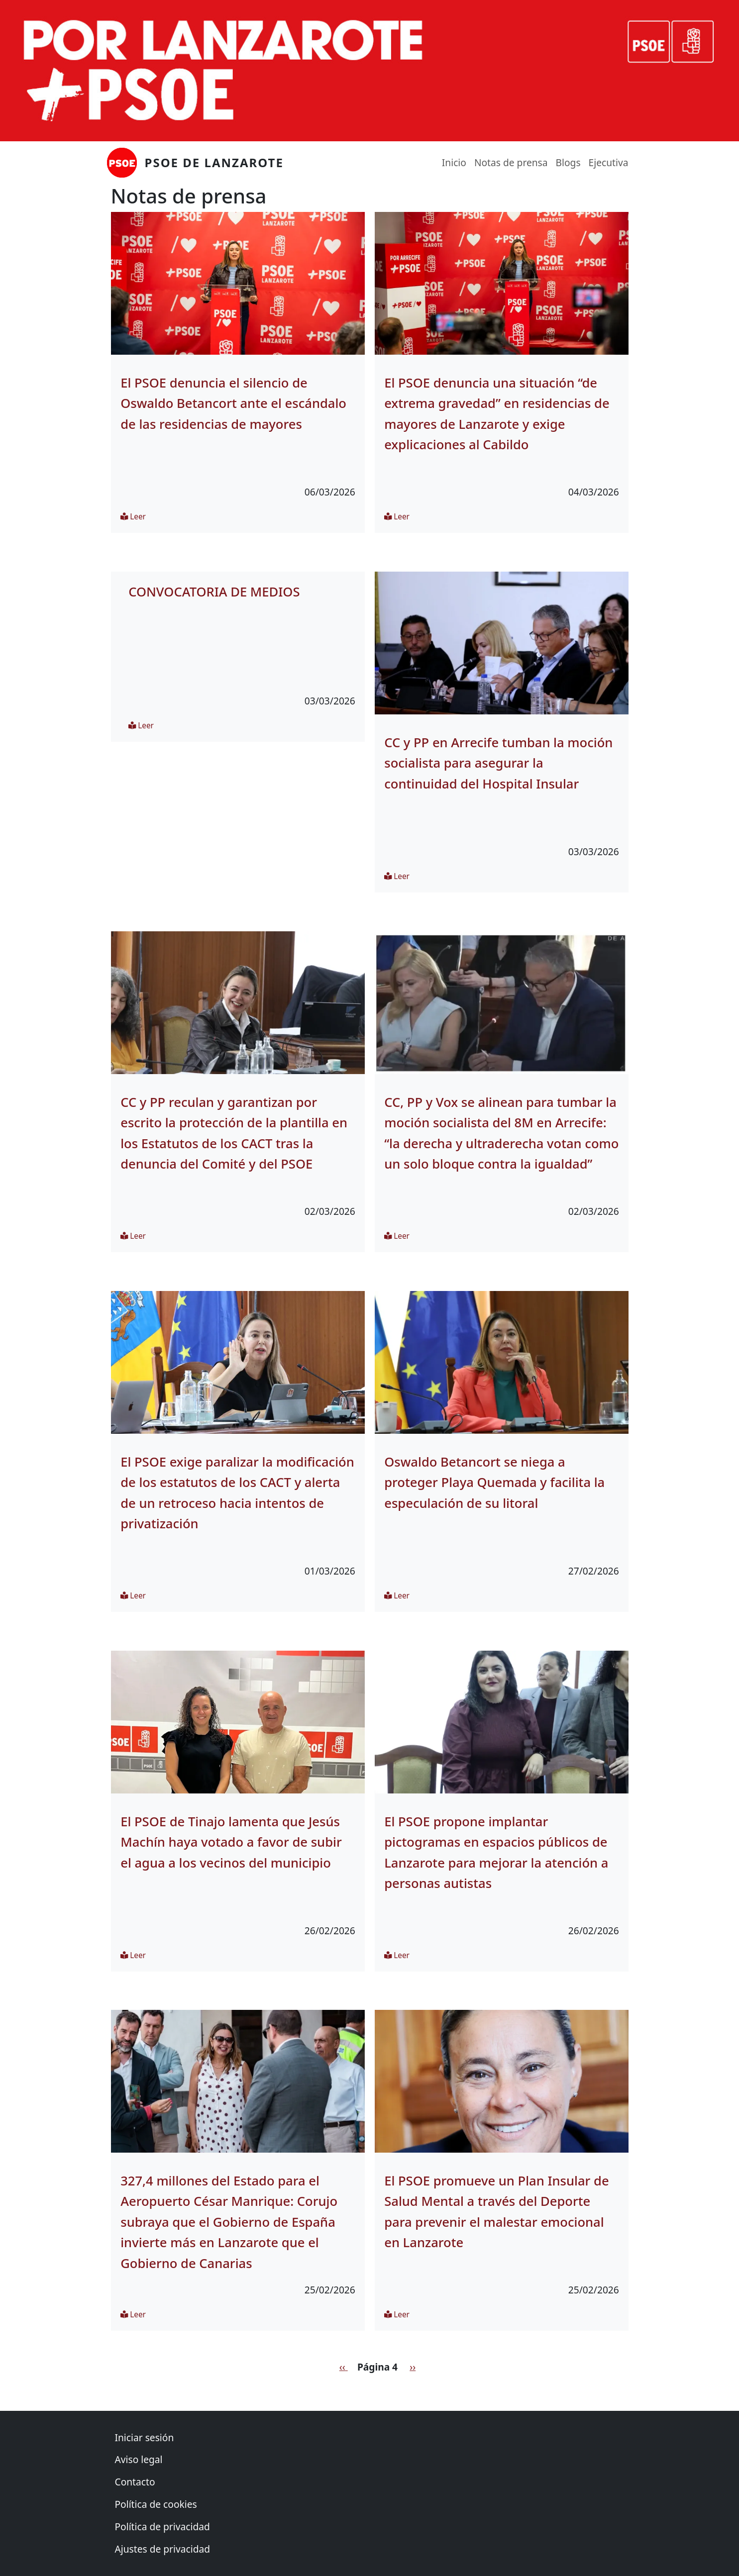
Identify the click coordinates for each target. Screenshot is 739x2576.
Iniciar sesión (144, 2437)
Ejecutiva (609, 162)
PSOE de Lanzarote (214, 162)
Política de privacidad (162, 2526)
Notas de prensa (511, 162)
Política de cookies (156, 2504)
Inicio (454, 162)
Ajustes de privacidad (163, 2549)
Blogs (568, 162)
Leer (133, 517)
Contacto (135, 2481)
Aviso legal (139, 2459)
